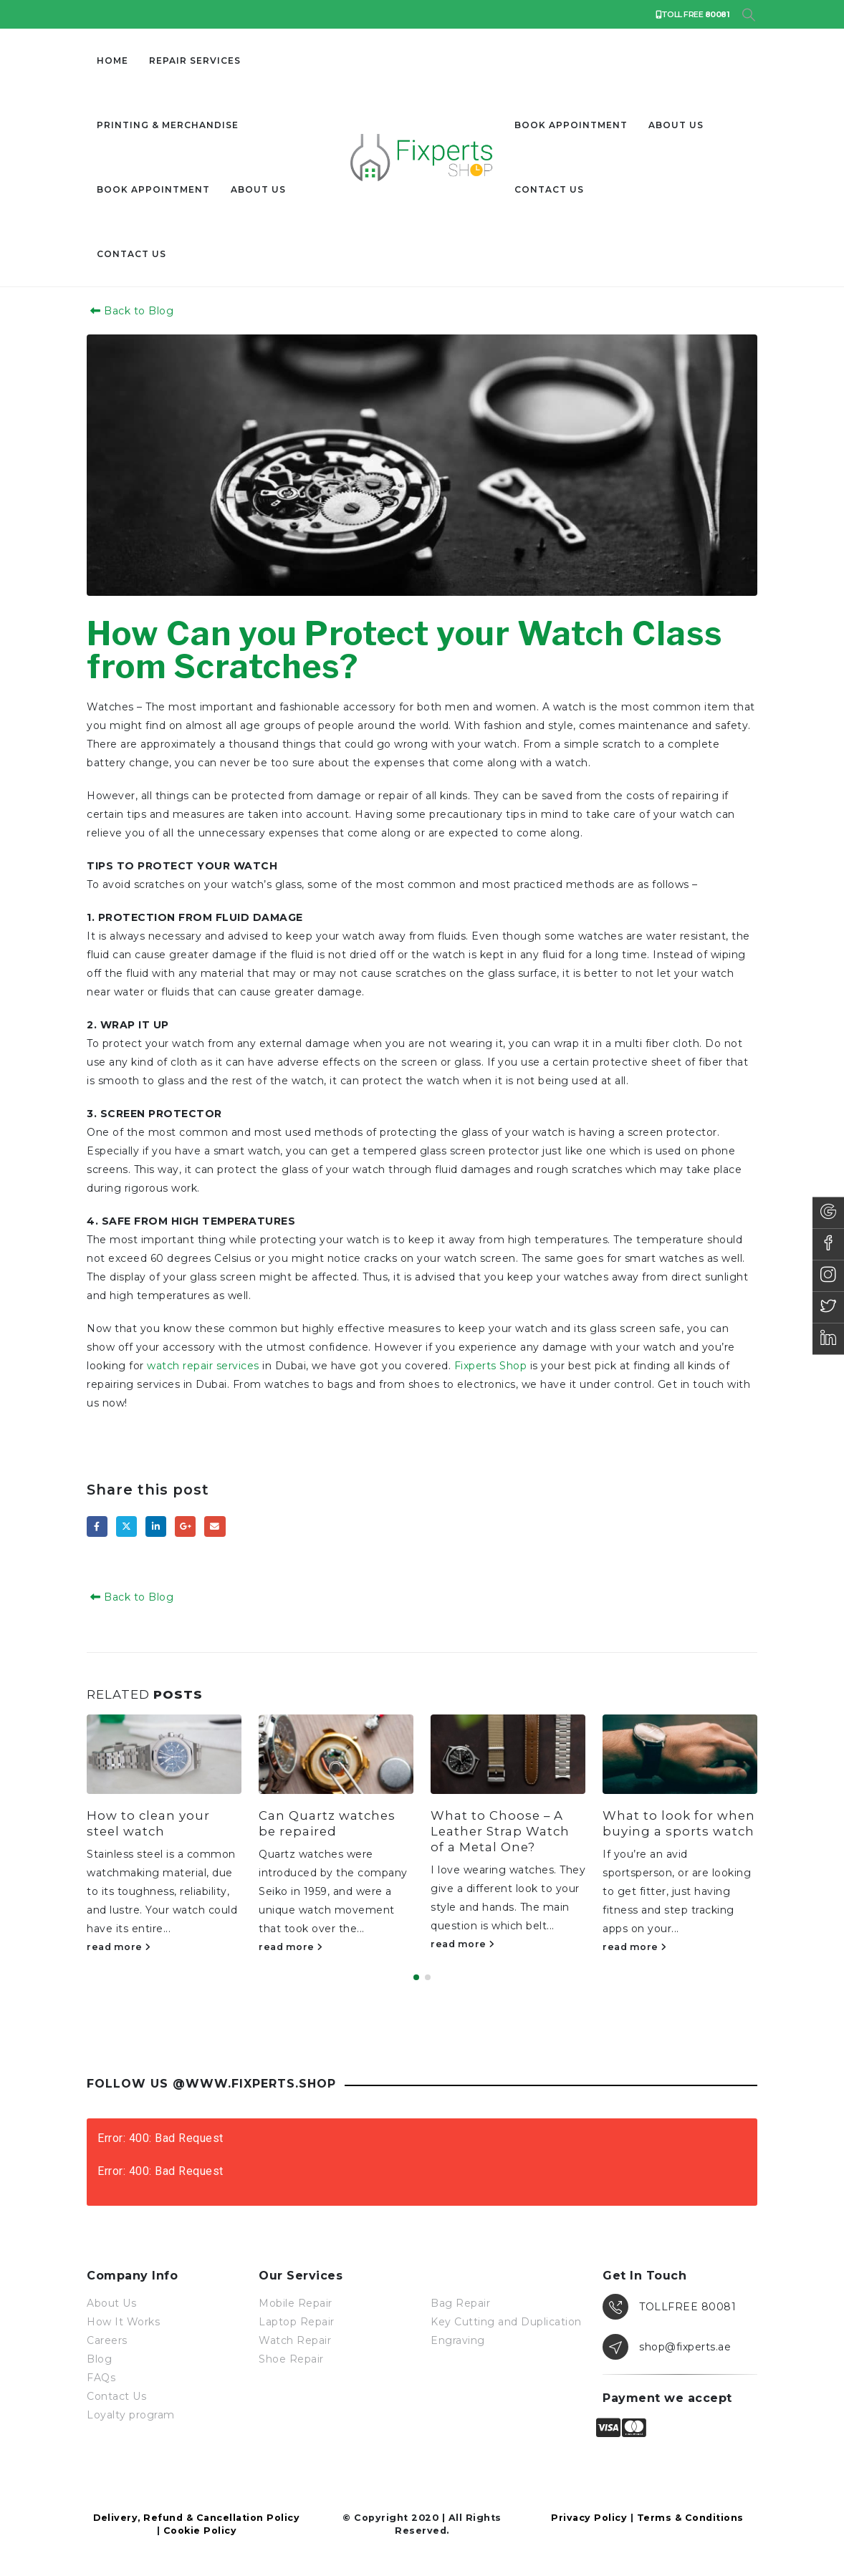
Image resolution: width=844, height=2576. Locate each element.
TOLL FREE (692, 14)
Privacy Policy (589, 2519)
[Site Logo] (422, 157)
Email (214, 1526)
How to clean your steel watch (148, 1823)
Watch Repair (295, 2342)
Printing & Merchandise (168, 125)
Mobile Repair (295, 2305)
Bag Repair (460, 2305)
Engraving (458, 2342)
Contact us (131, 254)
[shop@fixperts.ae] (680, 2349)
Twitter (126, 1526)
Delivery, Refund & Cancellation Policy (196, 2519)
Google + (185, 1526)
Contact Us (116, 2398)
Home (112, 60)
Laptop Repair (297, 2323)
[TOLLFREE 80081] (680, 2309)
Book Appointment (153, 189)
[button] (748, 15)
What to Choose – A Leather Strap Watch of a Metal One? (500, 1831)
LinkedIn (155, 1526)
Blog (99, 2361)
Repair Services (195, 60)
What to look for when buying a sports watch (679, 1823)
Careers (107, 2342)
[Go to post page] (164, 1754)
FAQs (101, 2379)
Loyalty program (131, 2417)
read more (119, 1946)
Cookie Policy (200, 2532)
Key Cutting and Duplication (506, 2323)
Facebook (97, 1526)
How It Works (123, 2323)
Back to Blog (130, 310)
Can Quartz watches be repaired (327, 1823)
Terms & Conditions (690, 2519)
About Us (258, 189)
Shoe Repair (291, 2361)
